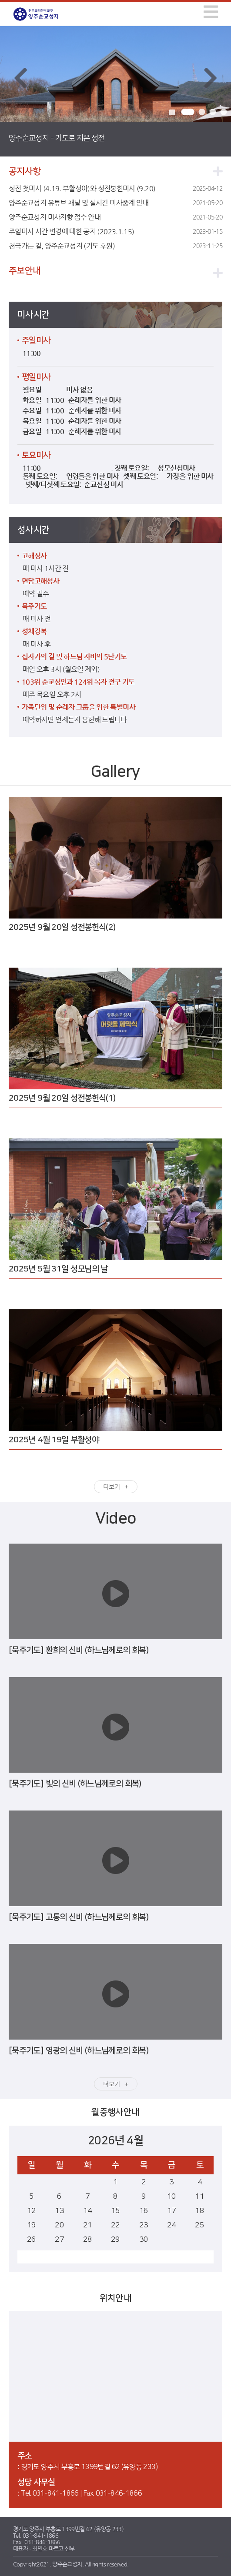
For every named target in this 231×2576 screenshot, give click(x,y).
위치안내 (115, 2298)
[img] (211, 11)
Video (115, 1518)
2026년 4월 (115, 2140)
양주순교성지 (41, 14)
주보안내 (24, 270)
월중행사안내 (115, 2112)
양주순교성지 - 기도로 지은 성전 (56, 138)
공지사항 (24, 171)
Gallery (115, 771)
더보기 (111, 1486)
